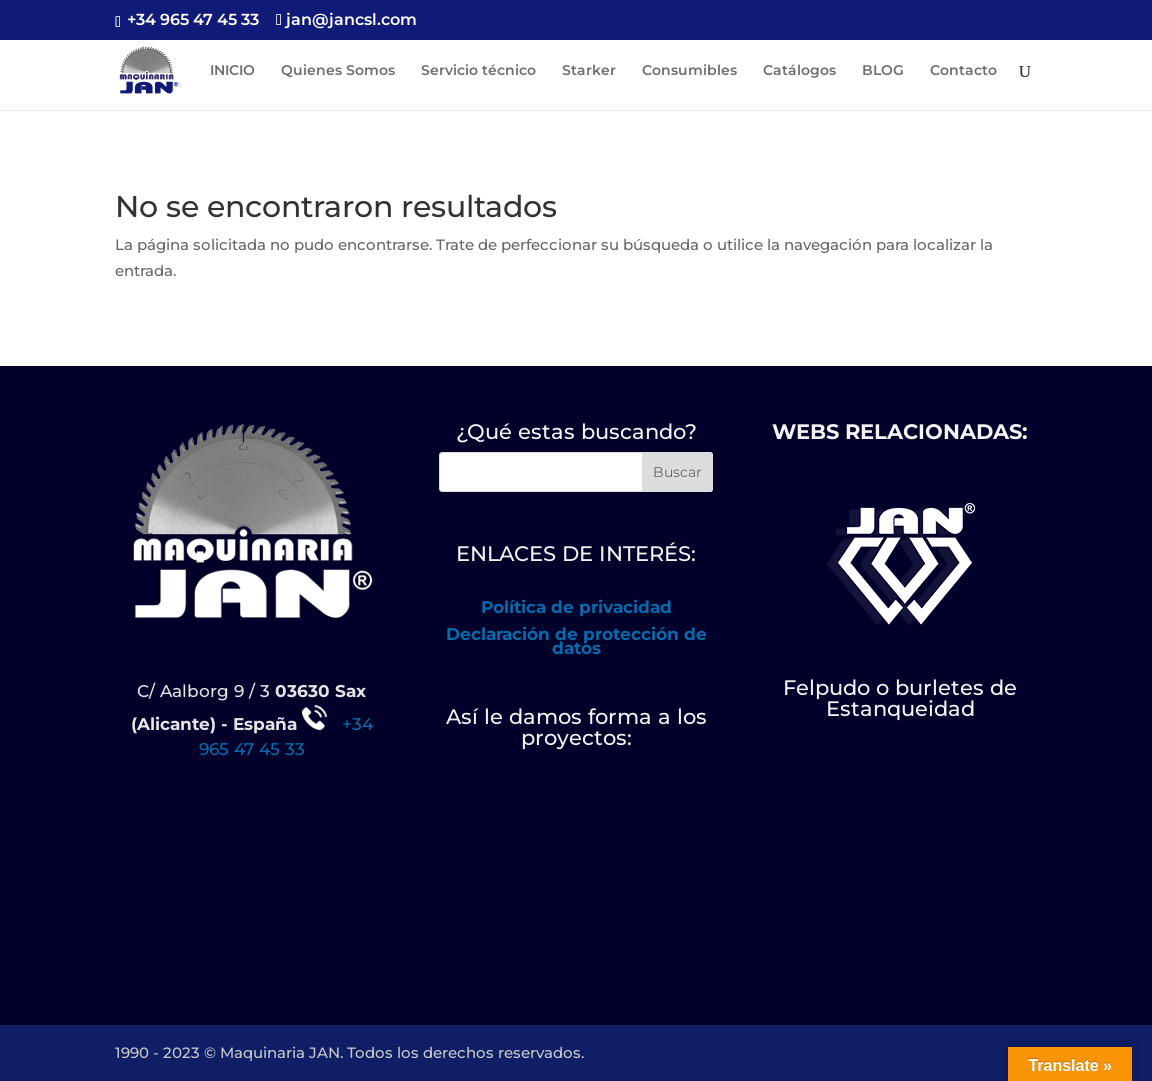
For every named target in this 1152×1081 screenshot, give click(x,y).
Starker (589, 71)
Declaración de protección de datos (576, 641)
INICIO (232, 71)
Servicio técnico (478, 71)
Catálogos (799, 71)
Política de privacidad (576, 607)
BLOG (883, 71)
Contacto (963, 71)
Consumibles (689, 71)
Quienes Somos (338, 71)
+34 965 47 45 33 (191, 19)
